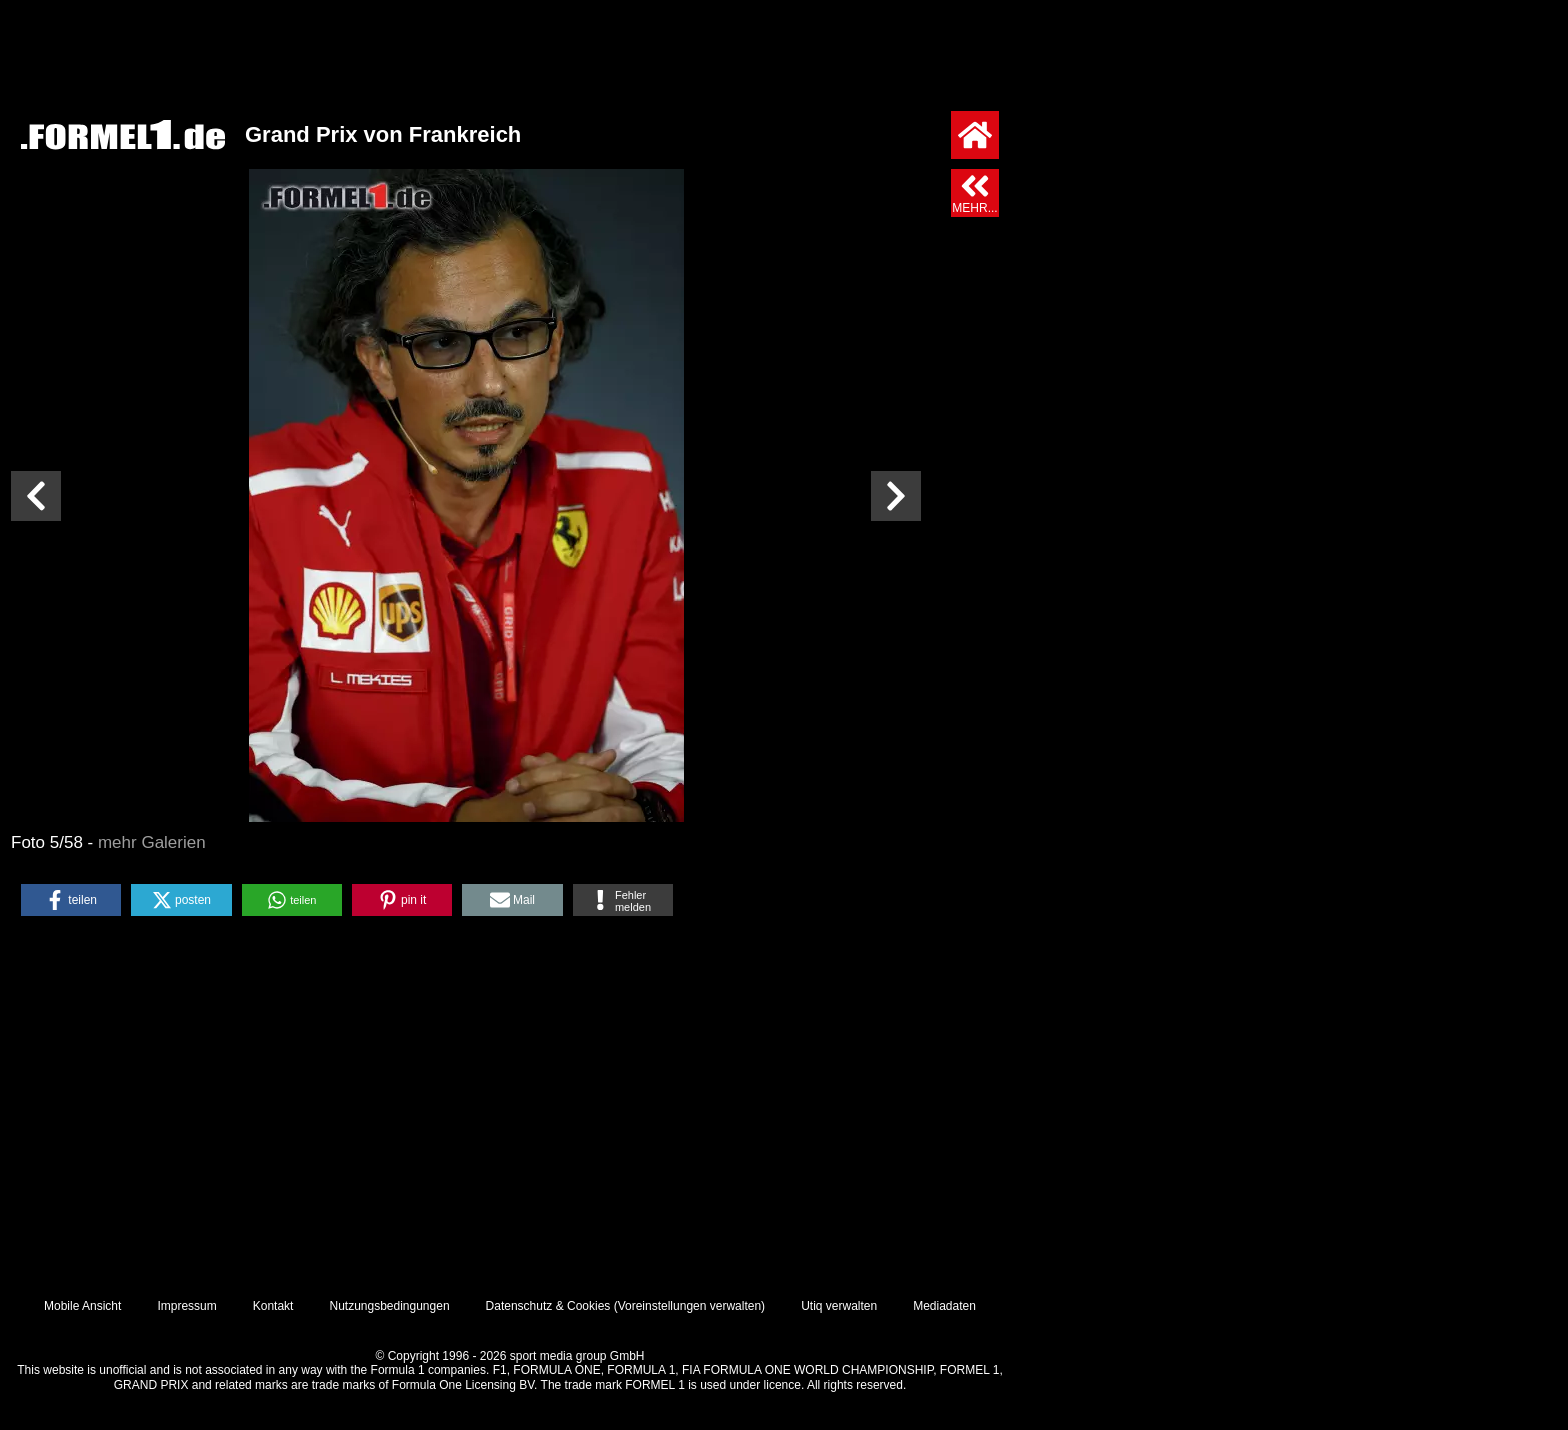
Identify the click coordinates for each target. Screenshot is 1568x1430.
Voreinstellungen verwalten (689, 1306)
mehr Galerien (152, 842)
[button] (71, 900)
